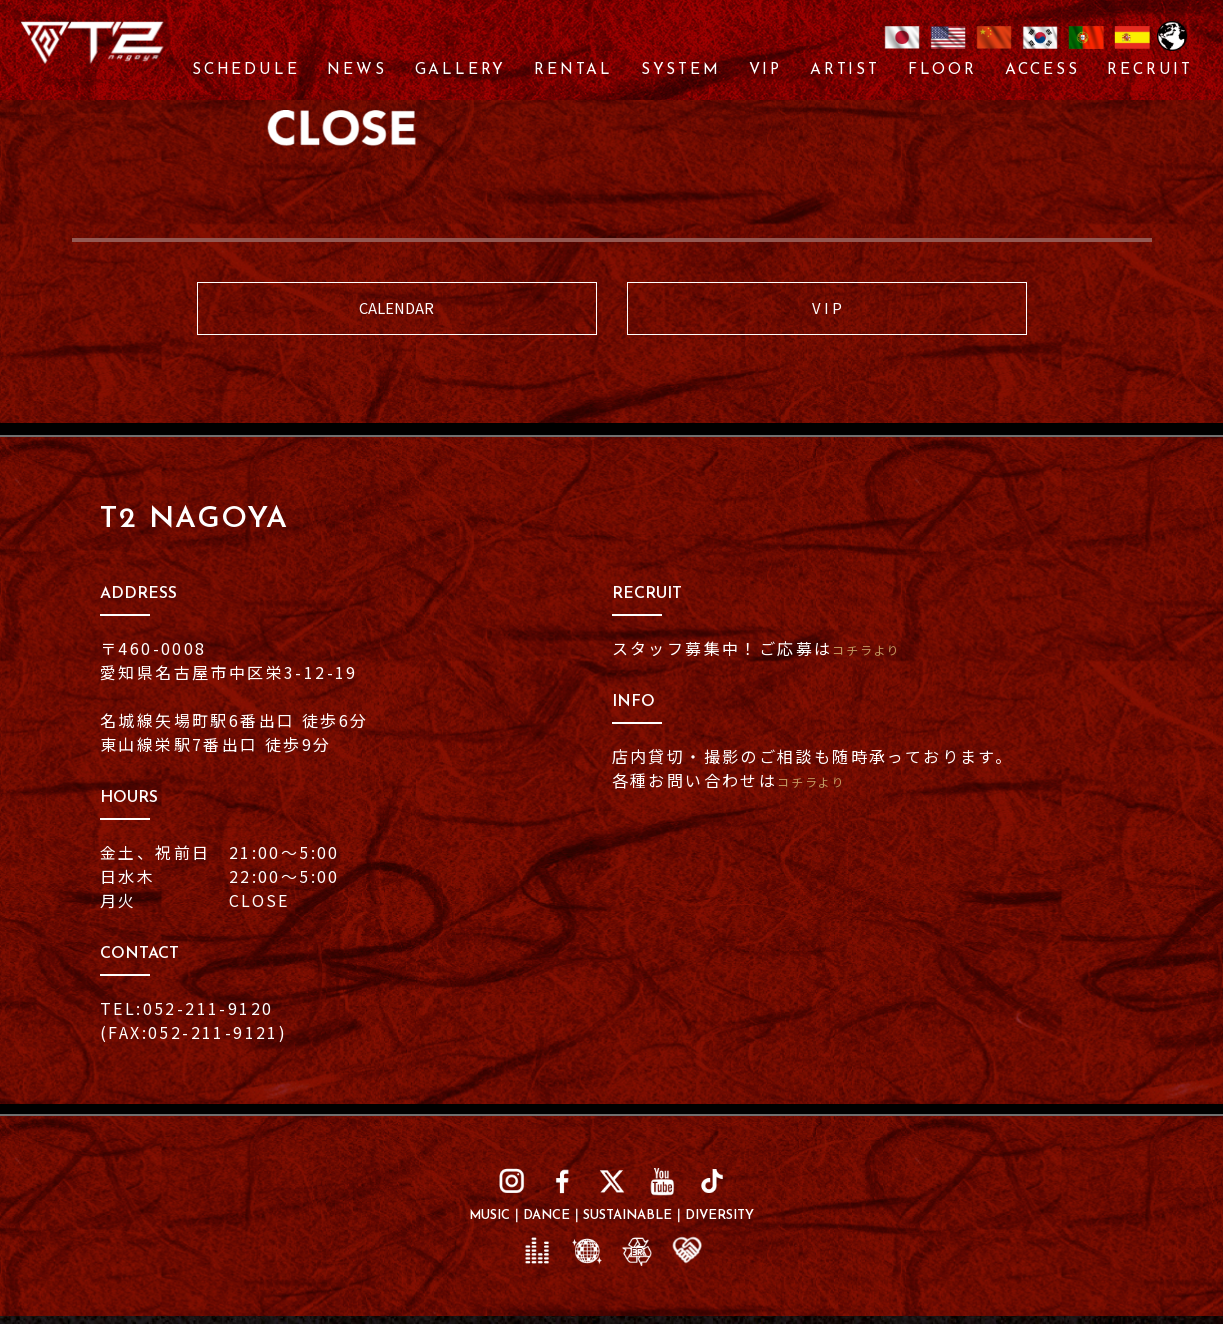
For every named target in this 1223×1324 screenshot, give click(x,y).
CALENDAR (397, 312)
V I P (826, 312)
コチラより (878, 657)
